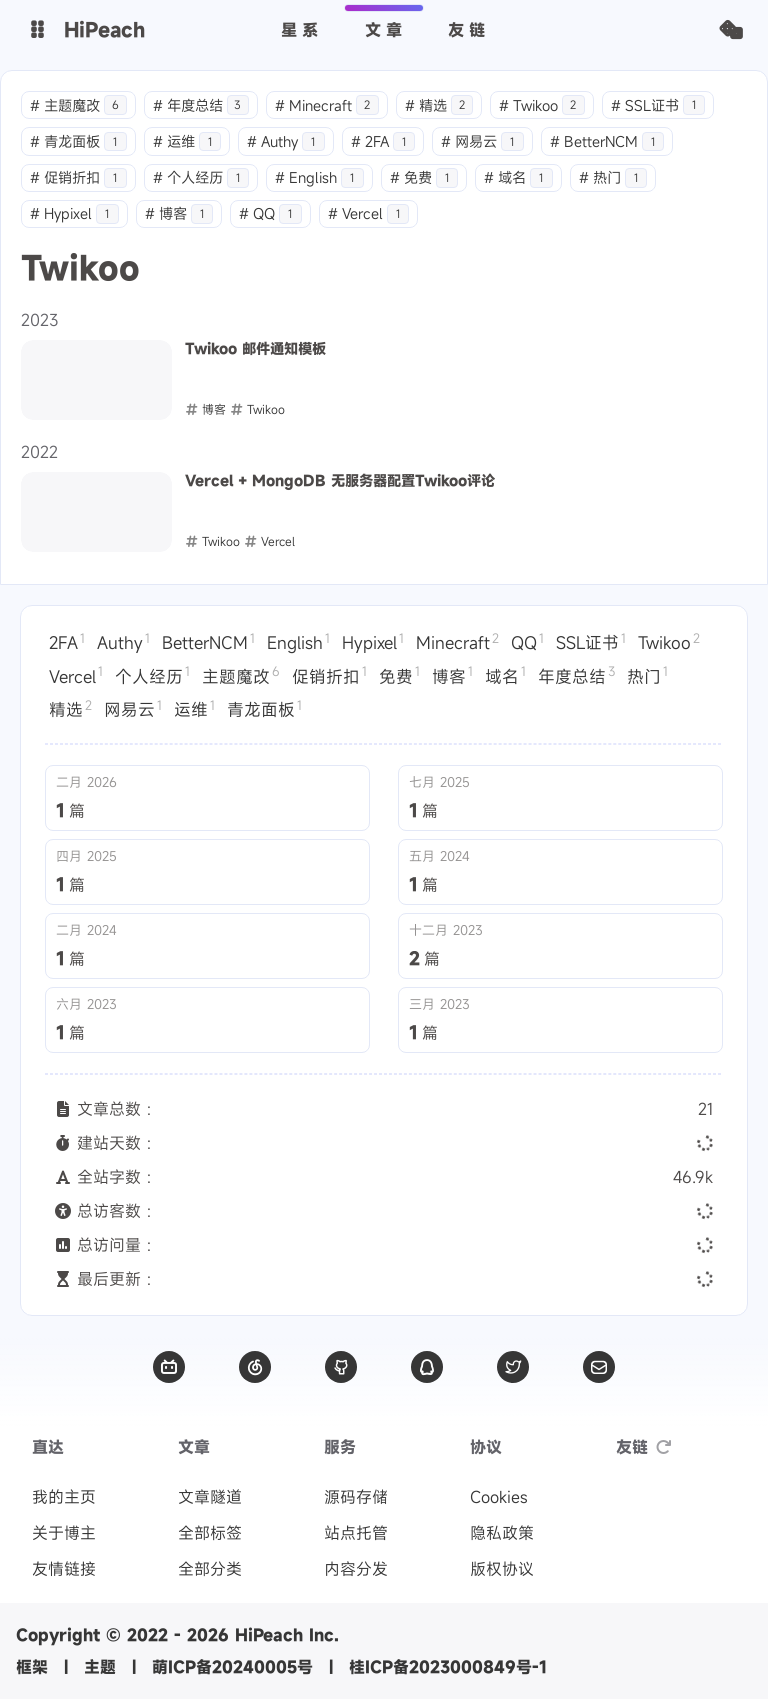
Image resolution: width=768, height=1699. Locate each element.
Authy (286, 141)
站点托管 (356, 1533)
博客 (179, 213)
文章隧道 (210, 1497)
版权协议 (502, 1569)
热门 (613, 177)
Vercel (369, 213)
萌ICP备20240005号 (232, 1667)
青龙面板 (78, 141)
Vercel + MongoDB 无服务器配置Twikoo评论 (340, 481)
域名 (518, 177)
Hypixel (74, 213)
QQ (270, 213)
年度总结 (201, 105)
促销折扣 (78, 177)
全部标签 (210, 1533)
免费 (424, 177)
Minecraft (327, 105)
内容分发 (356, 1569)
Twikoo (542, 105)
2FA (383, 141)
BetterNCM (607, 141)
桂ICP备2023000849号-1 (448, 1667)
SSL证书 (658, 105)
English (319, 177)
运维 (187, 141)
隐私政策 (502, 1533)
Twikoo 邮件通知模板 (255, 349)
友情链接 (64, 1569)
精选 (439, 105)
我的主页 (64, 1497)
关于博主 (64, 1533)
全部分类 (210, 1569)
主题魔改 (78, 105)
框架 (32, 1667)
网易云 (482, 141)
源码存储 (356, 1497)
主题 (100, 1667)
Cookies (499, 1497)
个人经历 (201, 177)
